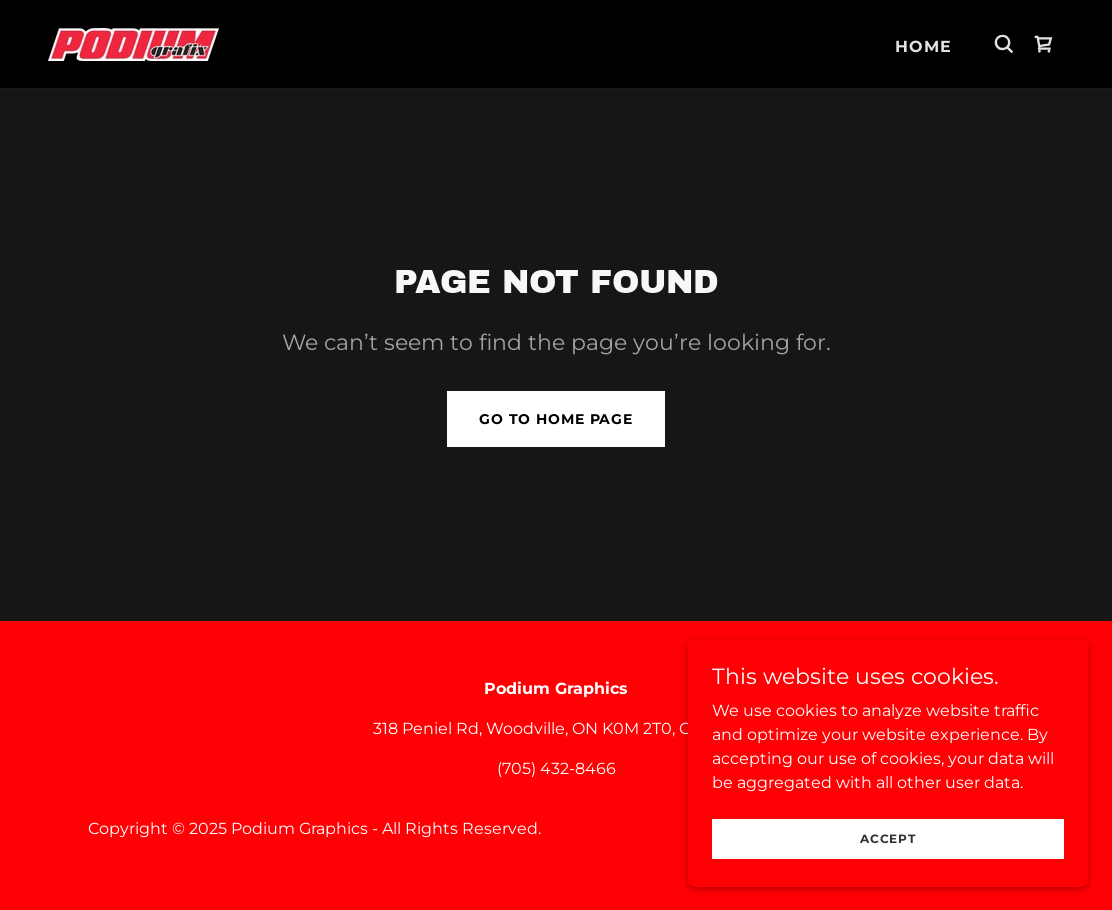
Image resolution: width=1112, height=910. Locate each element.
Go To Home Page (556, 419)
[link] (133, 42)
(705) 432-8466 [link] (556, 768)
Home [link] (923, 46)
